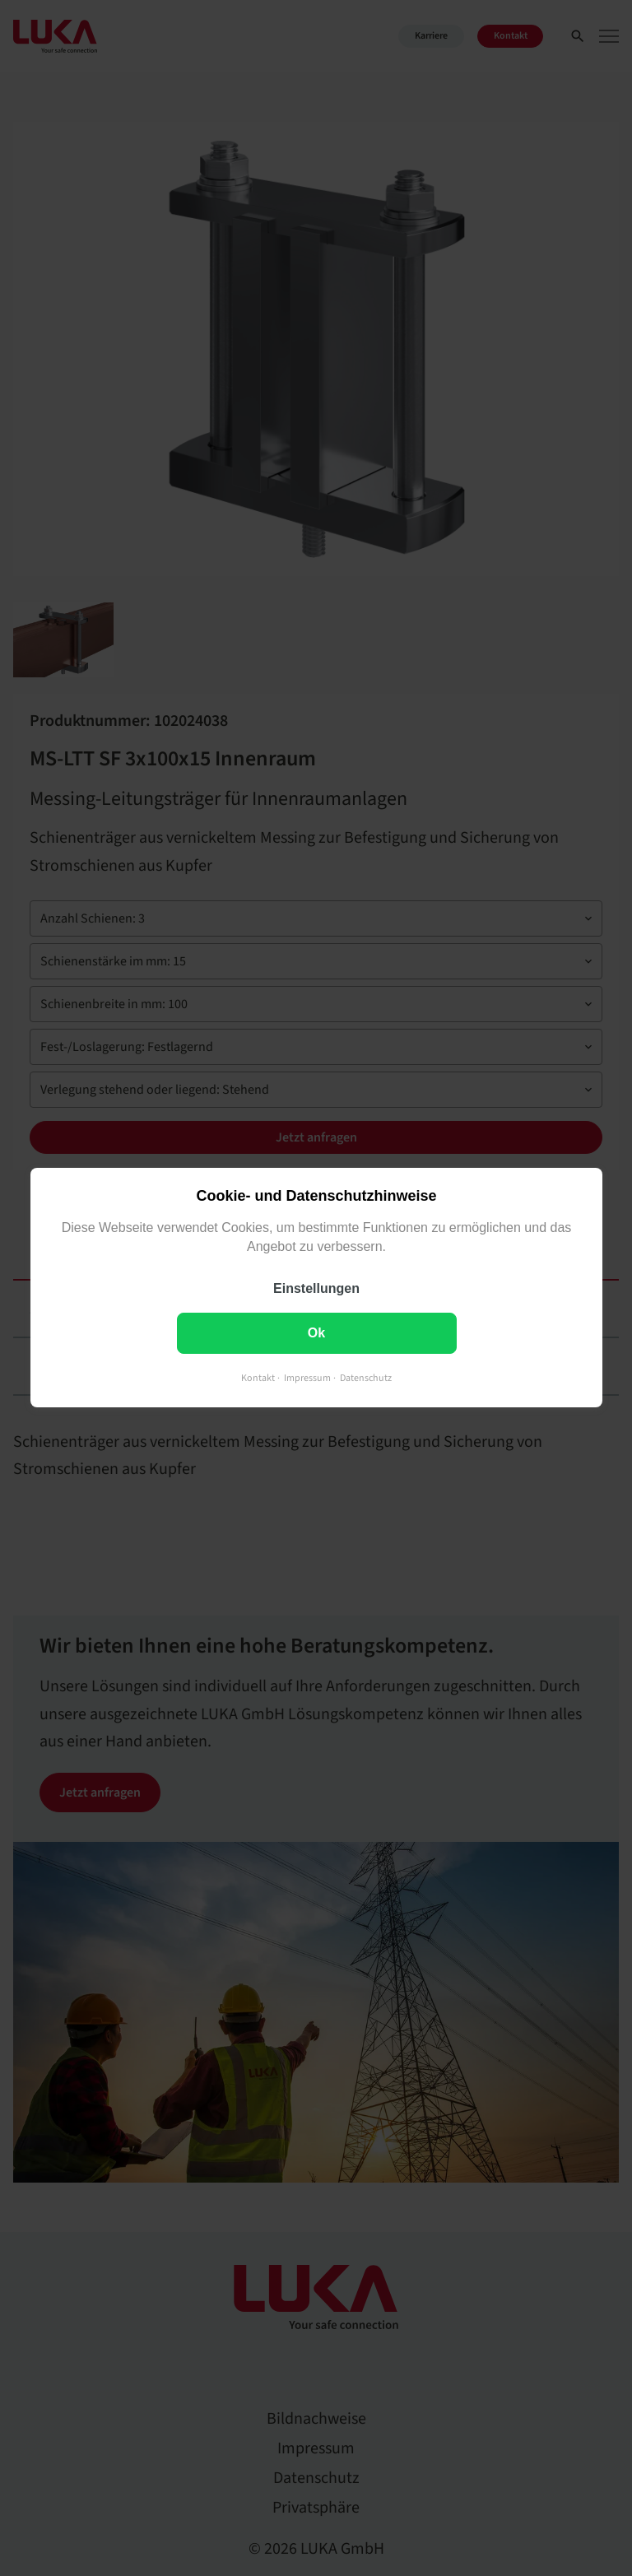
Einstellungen (316, 1289)
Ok (315, 1334)
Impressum (307, 1379)
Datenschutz (366, 1379)
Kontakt (258, 1379)
